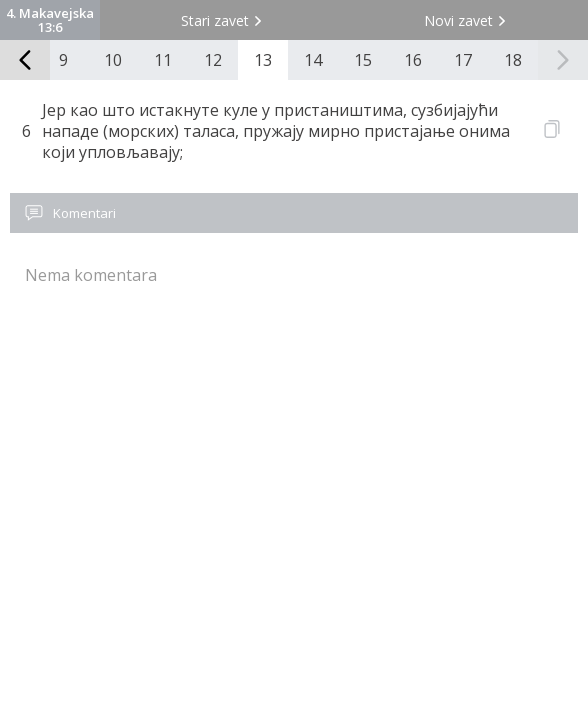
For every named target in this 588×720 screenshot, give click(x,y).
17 (463, 60)
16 (413, 60)
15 (363, 60)
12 (213, 60)
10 (113, 60)
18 (513, 60)
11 (163, 60)
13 (263, 60)
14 (313, 60)
